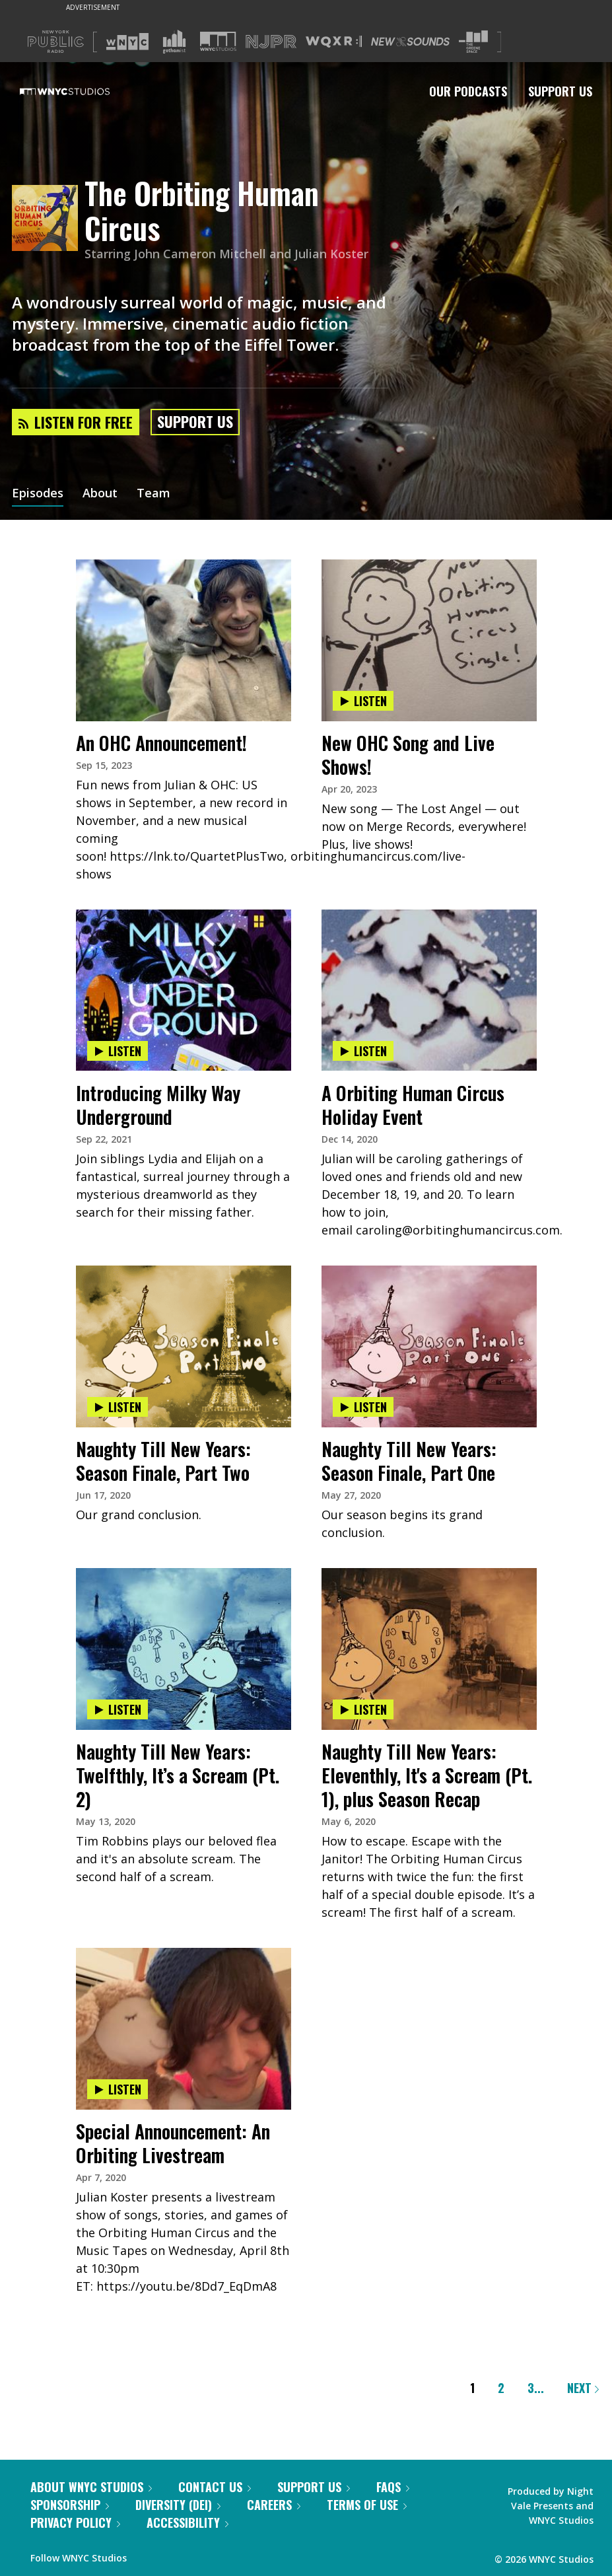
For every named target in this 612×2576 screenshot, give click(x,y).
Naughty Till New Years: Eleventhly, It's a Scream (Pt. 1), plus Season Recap (427, 1775)
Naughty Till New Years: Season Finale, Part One (409, 1460)
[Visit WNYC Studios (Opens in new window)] (218, 41)
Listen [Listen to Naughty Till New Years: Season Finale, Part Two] (117, 1406)
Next (583, 2387)
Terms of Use (367, 2504)
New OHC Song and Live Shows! (408, 754)
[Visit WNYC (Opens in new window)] (127, 41)
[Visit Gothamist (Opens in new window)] (174, 42)
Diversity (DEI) (178, 2504)
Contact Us (214, 2486)
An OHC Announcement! (161, 742)
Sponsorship (69, 2504)
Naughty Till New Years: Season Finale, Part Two (163, 1460)
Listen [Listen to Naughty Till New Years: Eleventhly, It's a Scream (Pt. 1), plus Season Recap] (363, 1709)
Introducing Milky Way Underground (158, 1104)
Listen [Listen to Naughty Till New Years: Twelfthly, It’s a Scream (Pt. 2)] (117, 1709)
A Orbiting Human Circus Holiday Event (413, 1104)
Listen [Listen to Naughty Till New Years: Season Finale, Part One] (363, 1406)
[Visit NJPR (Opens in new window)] (271, 42)
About (100, 494)
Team (153, 494)
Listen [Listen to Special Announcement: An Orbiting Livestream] (117, 2089)
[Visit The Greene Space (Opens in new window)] (473, 42)
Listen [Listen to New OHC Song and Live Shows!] (363, 700)
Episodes (37, 494)
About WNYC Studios (91, 2486)
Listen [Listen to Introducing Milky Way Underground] (117, 1050)
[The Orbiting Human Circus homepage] (48, 219)
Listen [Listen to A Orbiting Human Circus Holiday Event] (363, 1050)
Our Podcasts (468, 91)
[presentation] (183, 600)
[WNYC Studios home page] (81, 91)
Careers (273, 2504)
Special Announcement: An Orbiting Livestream (173, 2143)
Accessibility (187, 2522)
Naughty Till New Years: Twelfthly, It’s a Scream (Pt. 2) (177, 1775)
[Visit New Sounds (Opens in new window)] (410, 41)
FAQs (392, 2486)
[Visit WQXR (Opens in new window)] (334, 42)
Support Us (560, 91)
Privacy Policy (75, 2522)
